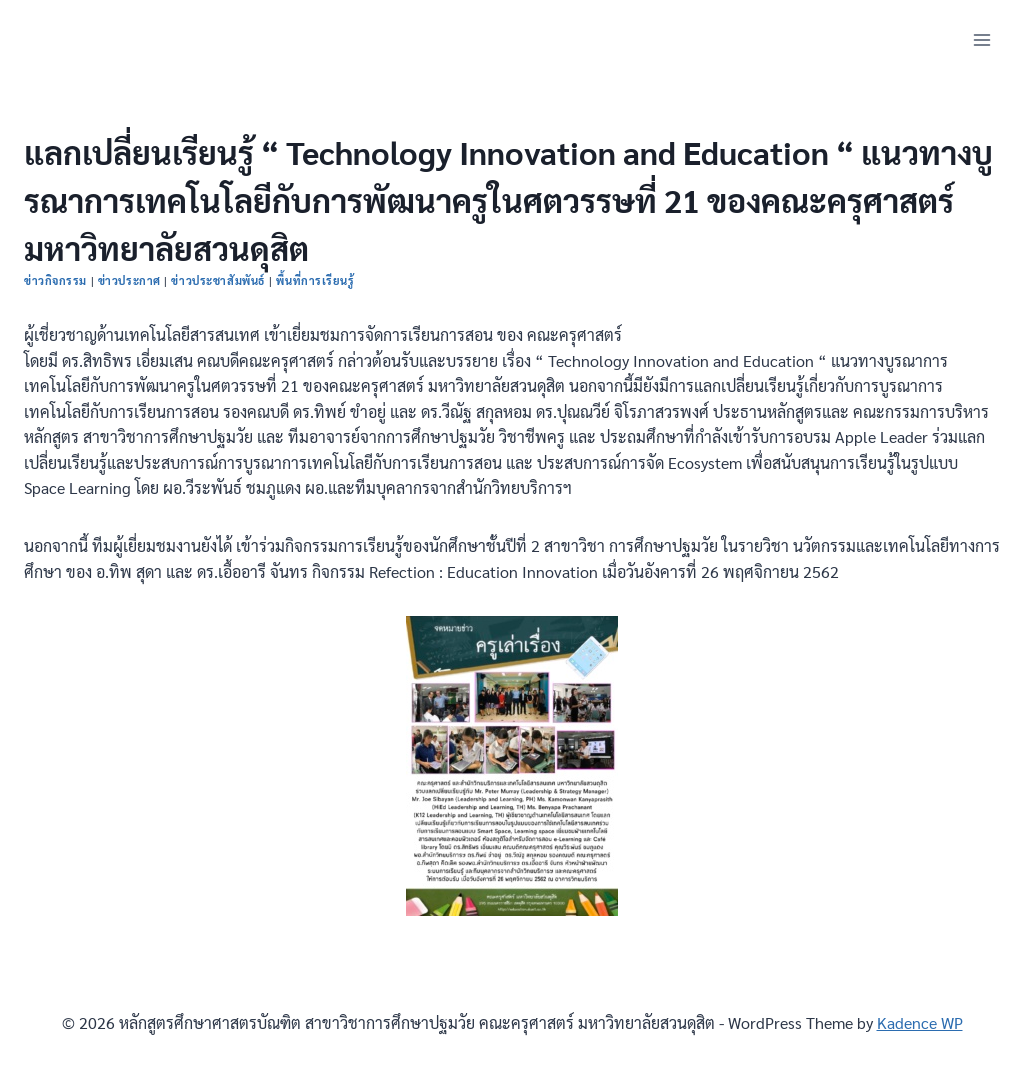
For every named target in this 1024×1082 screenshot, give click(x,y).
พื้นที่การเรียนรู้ (315, 280)
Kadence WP (920, 1022)
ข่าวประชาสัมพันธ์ (218, 280)
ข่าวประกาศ (129, 280)
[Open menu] (981, 39)
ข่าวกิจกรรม (55, 280)
